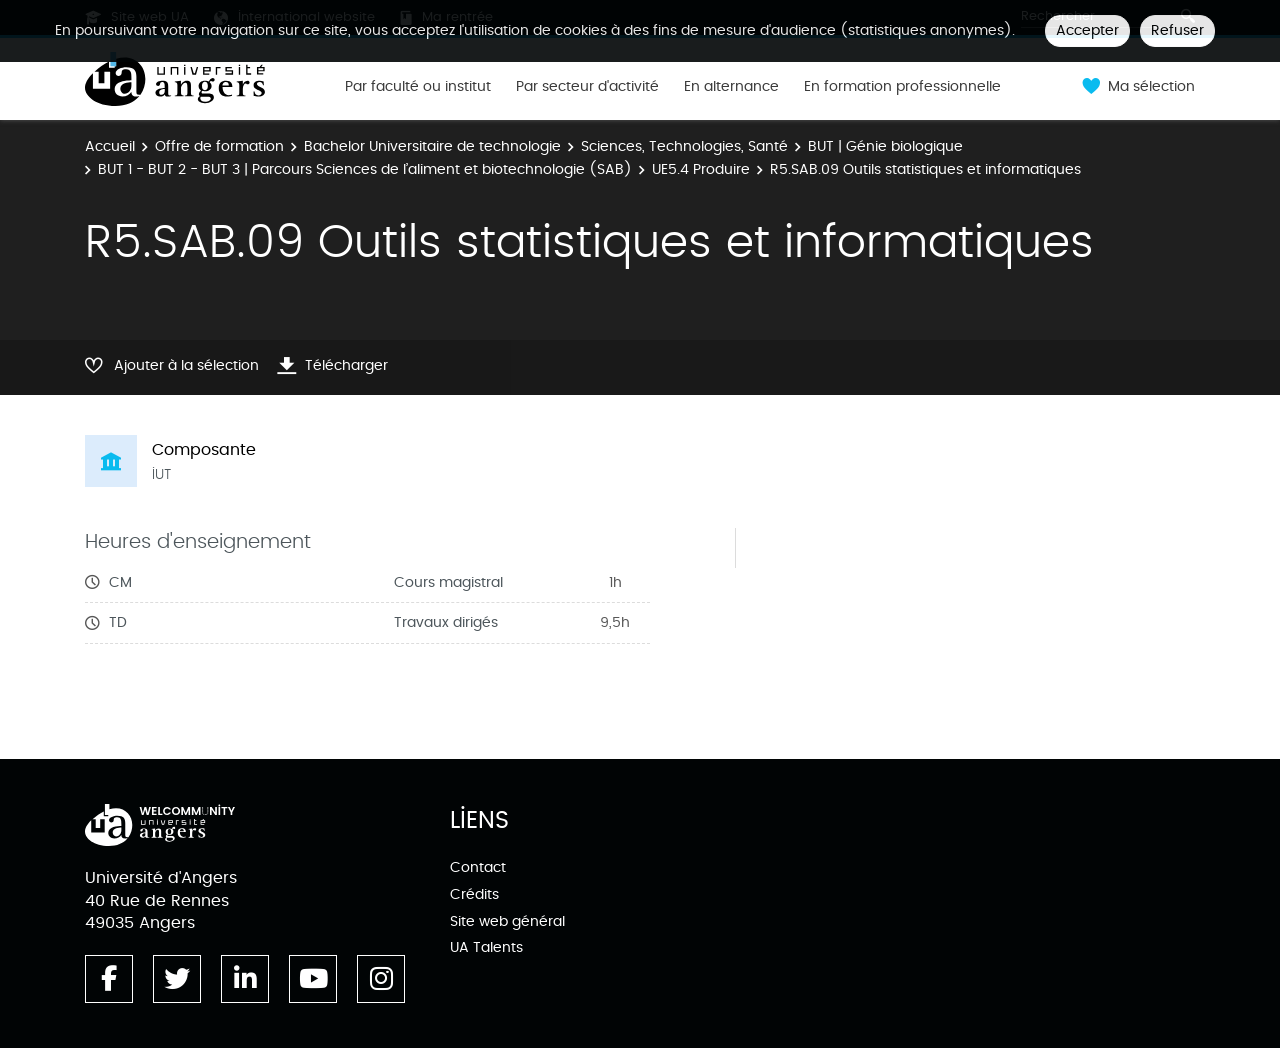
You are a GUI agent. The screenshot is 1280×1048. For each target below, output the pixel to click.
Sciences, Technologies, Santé (684, 146)
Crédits (474, 894)
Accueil (110, 146)
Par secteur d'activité (587, 87)
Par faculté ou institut (418, 87)
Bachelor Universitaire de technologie (432, 146)
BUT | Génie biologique (885, 146)
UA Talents (486, 947)
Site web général (507, 921)
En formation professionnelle (902, 87)
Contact (478, 867)
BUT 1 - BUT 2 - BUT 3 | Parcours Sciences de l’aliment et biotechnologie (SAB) (365, 169)
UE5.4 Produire (701, 169)
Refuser (1177, 30)
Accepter (1087, 30)
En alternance (731, 87)
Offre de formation (219, 146)
